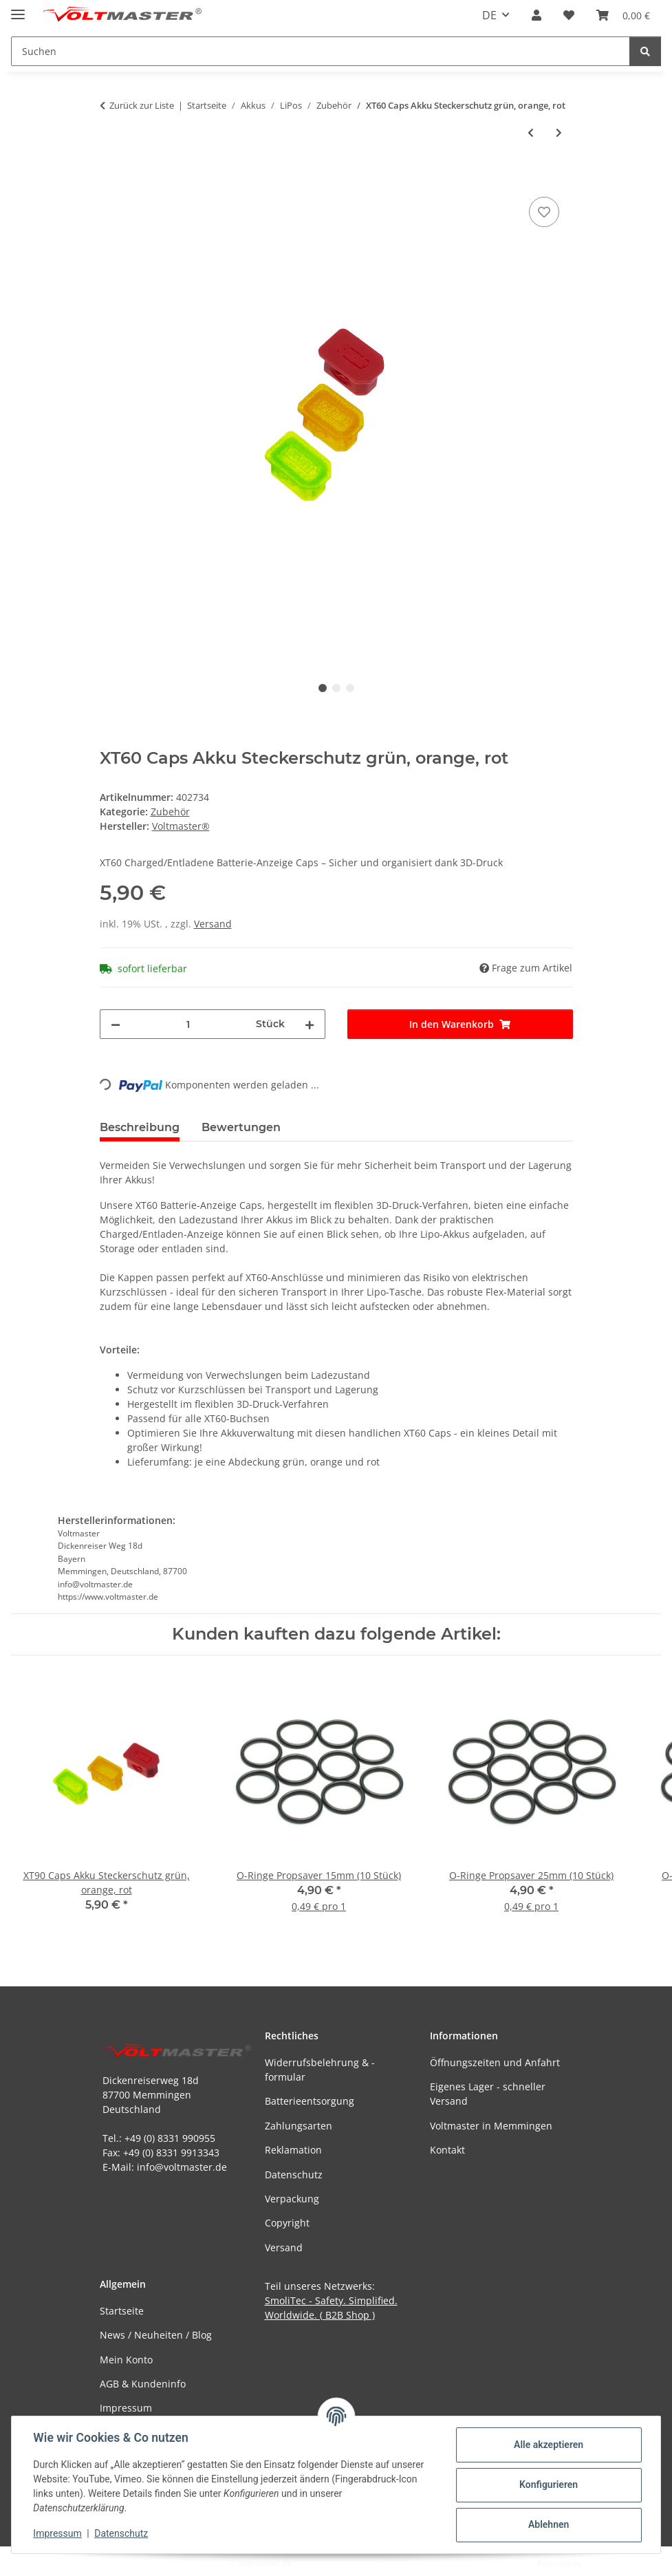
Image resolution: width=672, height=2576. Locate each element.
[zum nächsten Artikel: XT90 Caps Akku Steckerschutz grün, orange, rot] (559, 132)
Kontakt (447, 2149)
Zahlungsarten (298, 2125)
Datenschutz (122, 2533)
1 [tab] (322, 688)
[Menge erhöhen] (309, 1024)
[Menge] (188, 1024)
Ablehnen (548, 2524)
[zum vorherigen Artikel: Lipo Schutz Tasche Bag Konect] (531, 132)
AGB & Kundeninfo (143, 2383)
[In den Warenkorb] (111, 178)
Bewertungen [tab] (241, 1127)
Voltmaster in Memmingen (491, 2125)
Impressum (58, 2533)
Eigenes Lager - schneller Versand (487, 2093)
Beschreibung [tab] (140, 1127)
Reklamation (293, 2149)
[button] (536, 15)
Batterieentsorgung (309, 2100)
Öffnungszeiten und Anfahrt (495, 2062)
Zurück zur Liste (141, 105)
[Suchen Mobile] (320, 51)
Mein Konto (126, 2359)
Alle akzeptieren (548, 2444)
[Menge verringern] (115, 1024)
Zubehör (170, 811)
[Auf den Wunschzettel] (544, 212)
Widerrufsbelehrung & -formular (320, 2069)
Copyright (287, 2222)
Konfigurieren (548, 2484)
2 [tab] (336, 688)
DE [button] (489, 15)
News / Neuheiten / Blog (156, 2334)
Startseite (122, 2310)
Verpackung (292, 2198)
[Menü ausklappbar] (18, 8)
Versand (213, 923)
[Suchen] (645, 51)
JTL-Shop (600, 2563)
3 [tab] (350, 688)
